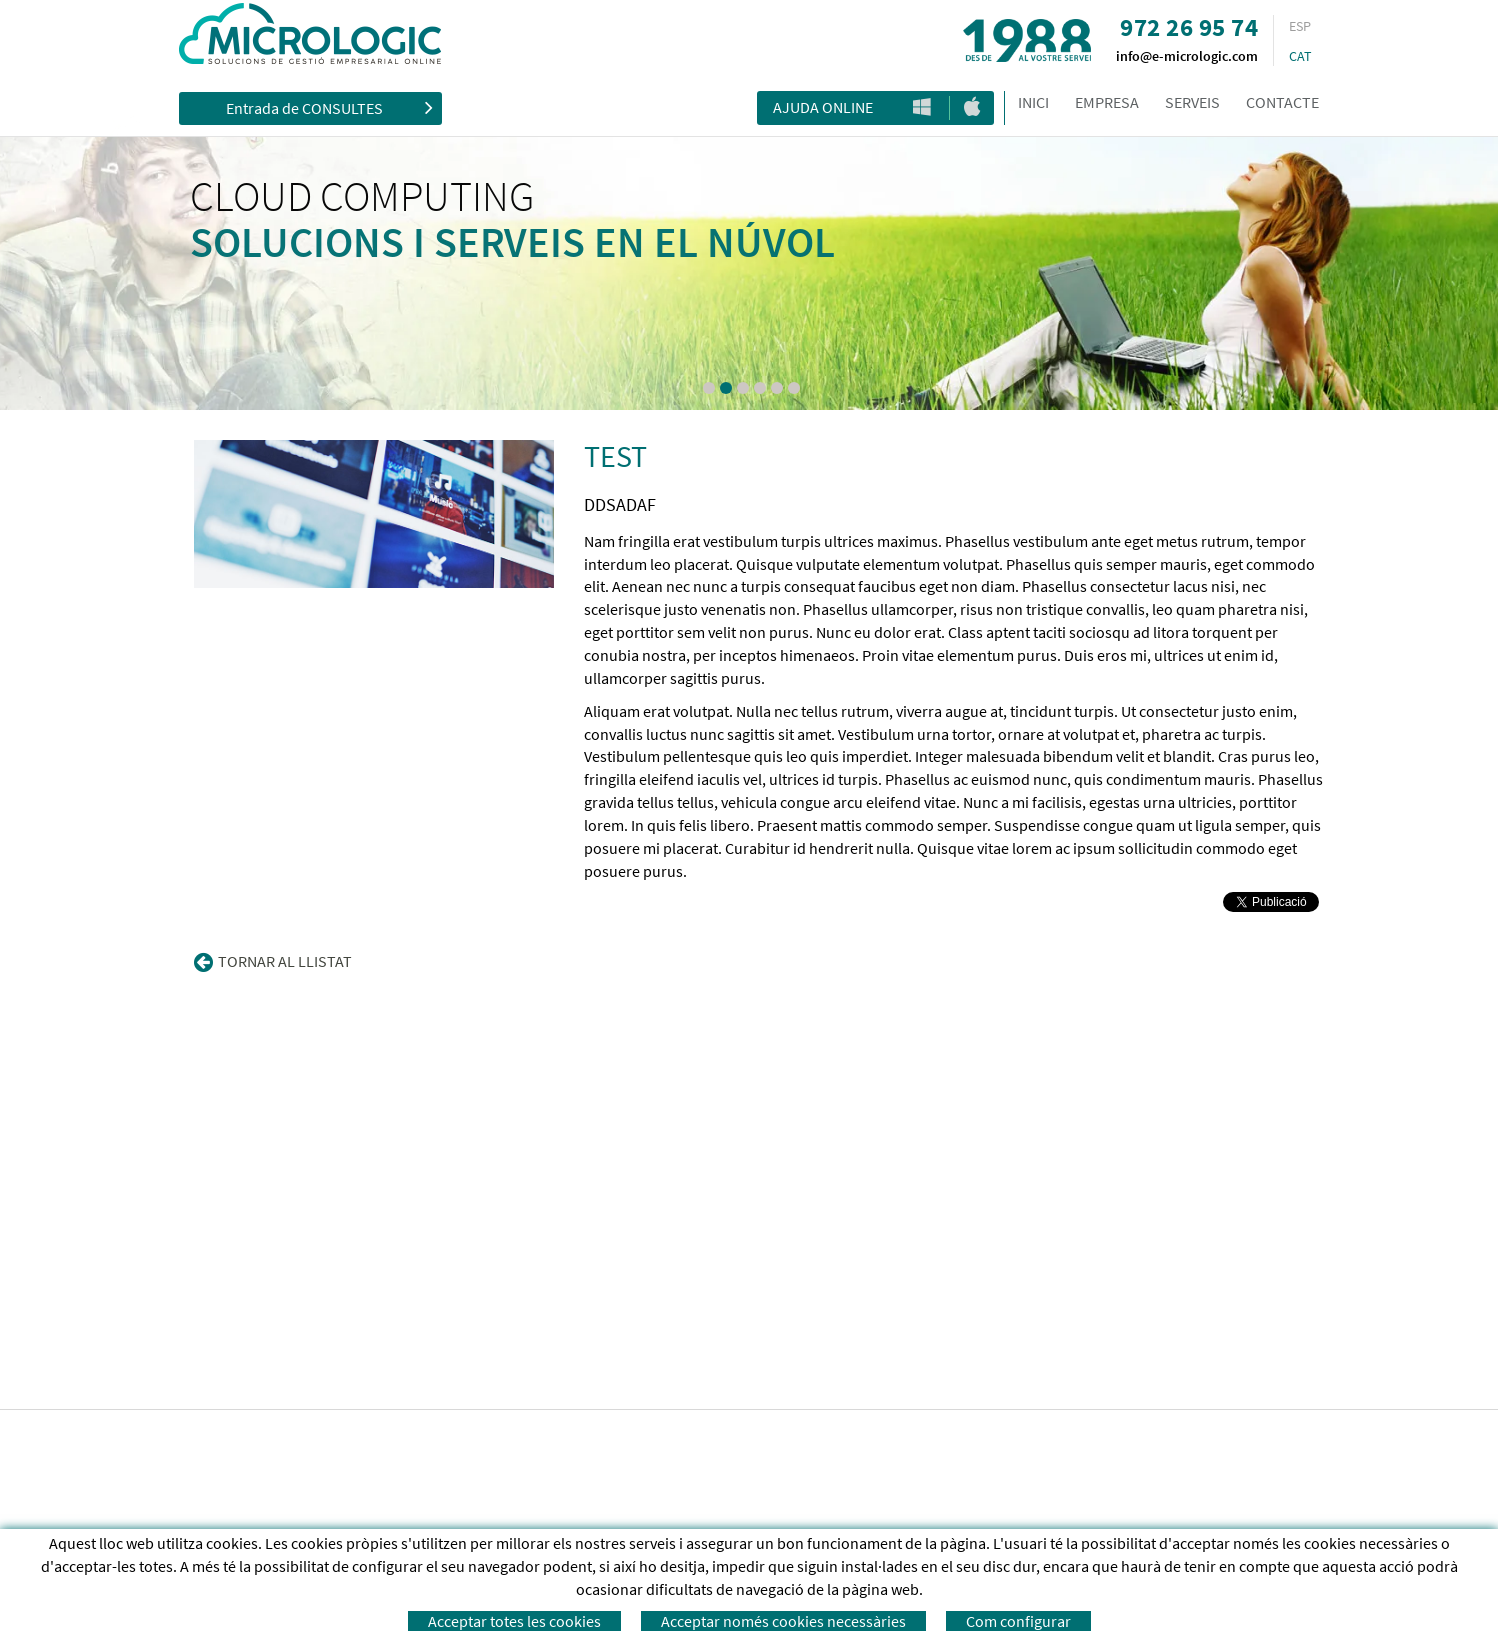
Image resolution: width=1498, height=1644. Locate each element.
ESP (1300, 26)
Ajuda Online (823, 107)
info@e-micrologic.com (1187, 56)
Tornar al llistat (273, 962)
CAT (1300, 56)
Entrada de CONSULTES (329, 107)
